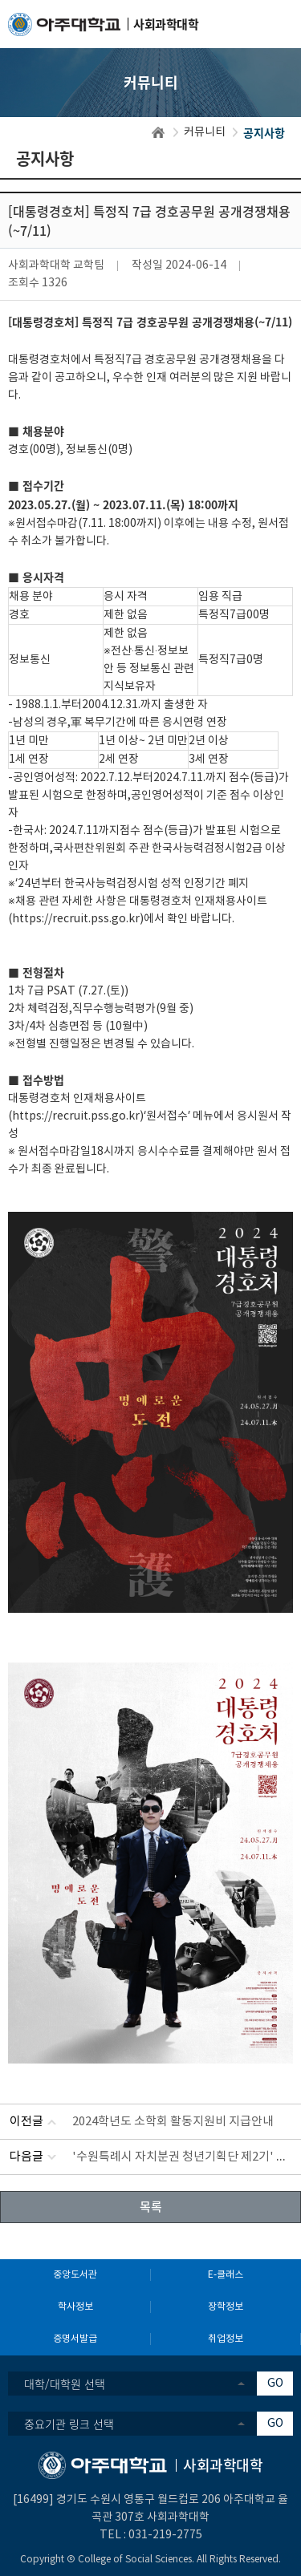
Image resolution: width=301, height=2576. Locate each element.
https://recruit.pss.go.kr (76, 919)
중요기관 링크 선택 (69, 2424)
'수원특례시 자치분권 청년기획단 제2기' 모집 (185, 2157)
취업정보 (225, 2339)
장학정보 (225, 2307)
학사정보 (75, 2307)
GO (275, 2383)
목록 (151, 2206)
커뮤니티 (205, 132)
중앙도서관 (75, 2275)
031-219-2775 (165, 2535)
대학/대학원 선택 (64, 2384)
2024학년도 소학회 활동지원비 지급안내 (173, 2121)
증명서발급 (75, 2339)
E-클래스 (225, 2275)
